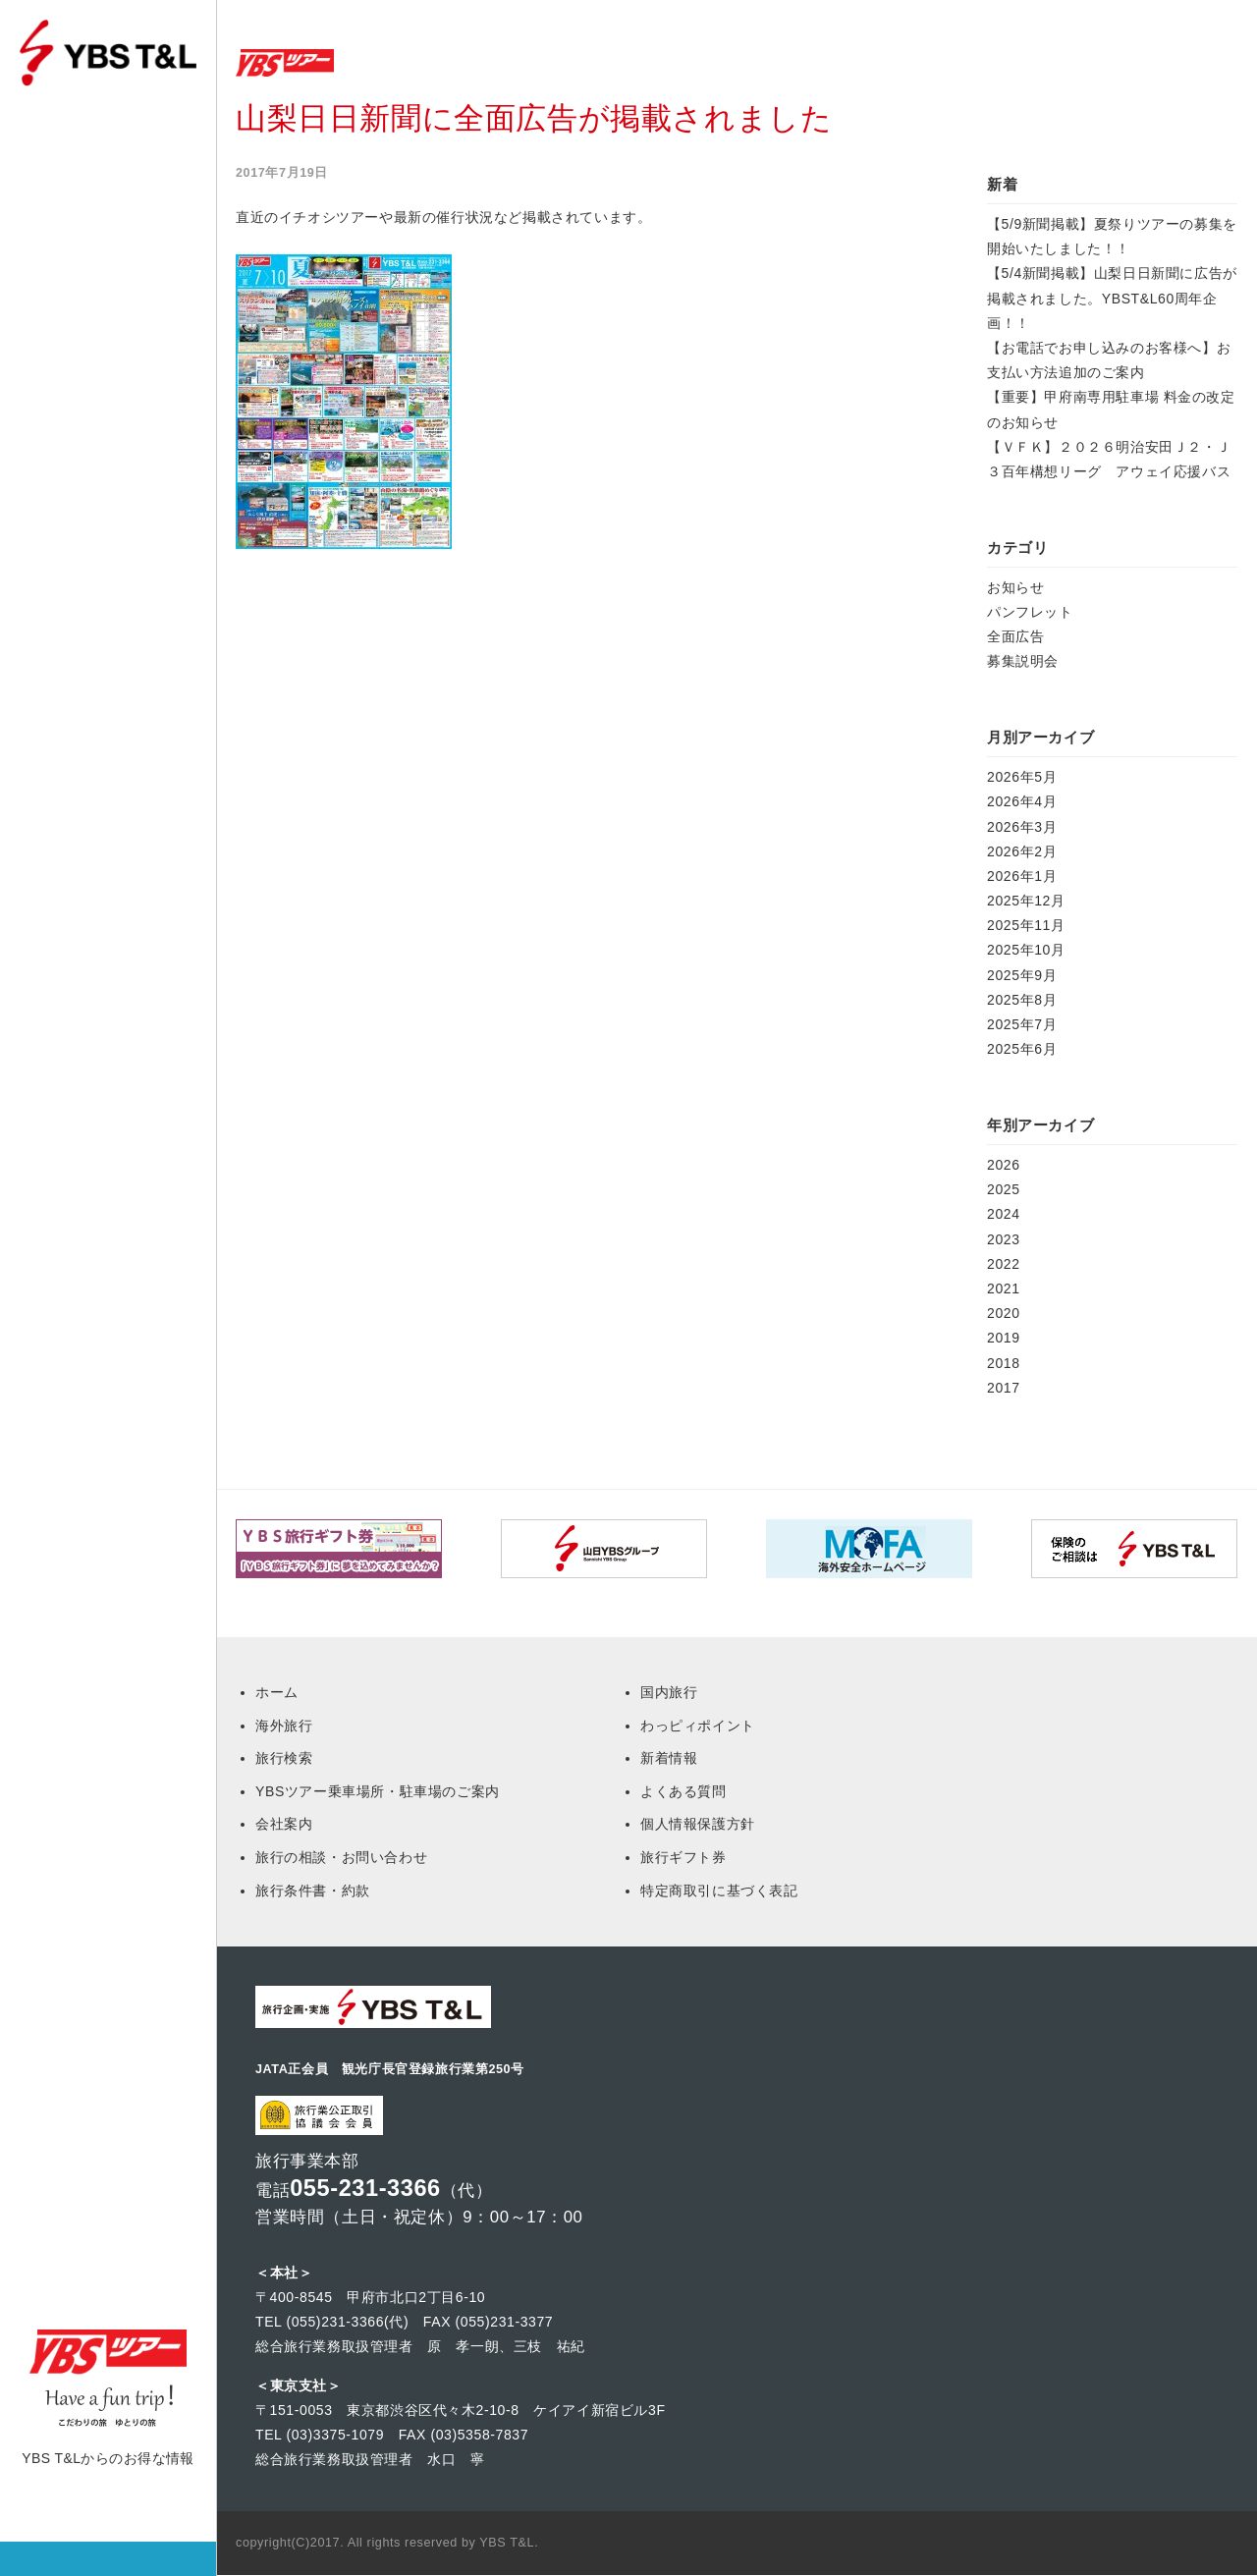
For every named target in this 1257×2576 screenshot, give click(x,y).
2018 (1003, 1363)
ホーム (61, 163)
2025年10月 (1026, 950)
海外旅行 (283, 1725)
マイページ (76, 223)
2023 (1003, 1239)
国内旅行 (668, 1692)
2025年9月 (1022, 975)
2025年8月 (1022, 1000)
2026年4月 (1022, 801)
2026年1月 (1022, 876)
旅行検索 (69, 283)
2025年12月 (1026, 900)
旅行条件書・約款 (312, 1890)
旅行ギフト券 (683, 1857)
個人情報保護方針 (697, 1824)
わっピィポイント (697, 1725)
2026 (1003, 1165)
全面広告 (1015, 636)
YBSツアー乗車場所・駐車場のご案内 (377, 1791)
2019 (1003, 1337)
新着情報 (668, 1758)
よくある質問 (683, 1791)
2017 (1003, 1388)
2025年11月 (1026, 925)
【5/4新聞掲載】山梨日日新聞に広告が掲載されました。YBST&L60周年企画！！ (1112, 297)
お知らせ (1015, 587)
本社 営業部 (78, 463)
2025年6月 (1022, 1049)
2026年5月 (1022, 777)
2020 (1003, 1313)
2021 (1003, 1288)
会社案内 (283, 1824)
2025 (1003, 1189)
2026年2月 (1022, 851)
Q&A (56, 403)
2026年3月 (1022, 827)
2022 (1003, 1264)
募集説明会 (1023, 661)
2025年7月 (1022, 1024)
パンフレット (1030, 612)
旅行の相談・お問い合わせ (341, 1857)
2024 (1003, 1214)
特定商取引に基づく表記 (719, 1890)
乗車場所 (69, 343)
